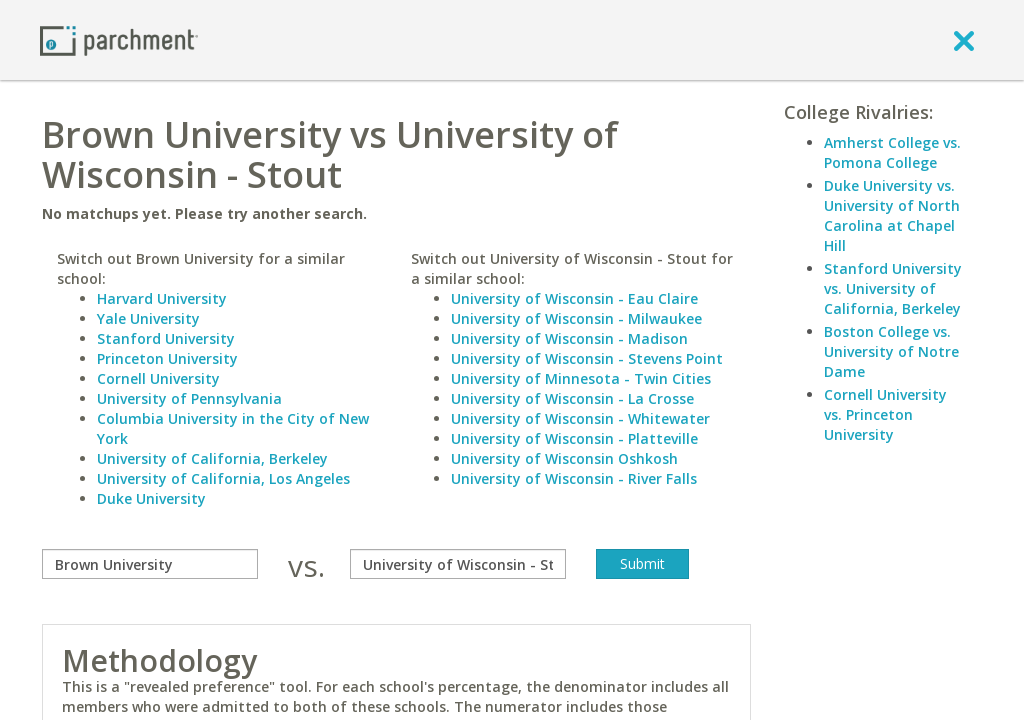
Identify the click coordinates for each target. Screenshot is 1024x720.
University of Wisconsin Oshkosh (564, 458)
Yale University (148, 318)
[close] (964, 40)
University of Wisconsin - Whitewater (580, 418)
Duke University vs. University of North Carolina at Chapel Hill (892, 215)
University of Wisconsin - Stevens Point (587, 358)
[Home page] (119, 39)
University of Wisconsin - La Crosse (572, 398)
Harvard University (162, 298)
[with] (458, 564)
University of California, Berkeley (212, 458)
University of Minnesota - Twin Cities (581, 378)
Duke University (151, 498)
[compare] (150, 564)
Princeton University (167, 358)
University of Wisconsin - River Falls (574, 478)
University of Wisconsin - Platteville (574, 438)
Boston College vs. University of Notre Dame (891, 351)
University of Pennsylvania (189, 398)
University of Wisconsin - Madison (569, 338)
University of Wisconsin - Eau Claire (574, 298)
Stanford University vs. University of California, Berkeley (893, 288)
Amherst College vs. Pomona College (892, 152)
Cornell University (158, 378)
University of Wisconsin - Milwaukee (576, 318)
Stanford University (166, 338)
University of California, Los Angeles (223, 478)
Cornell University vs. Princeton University (885, 414)
